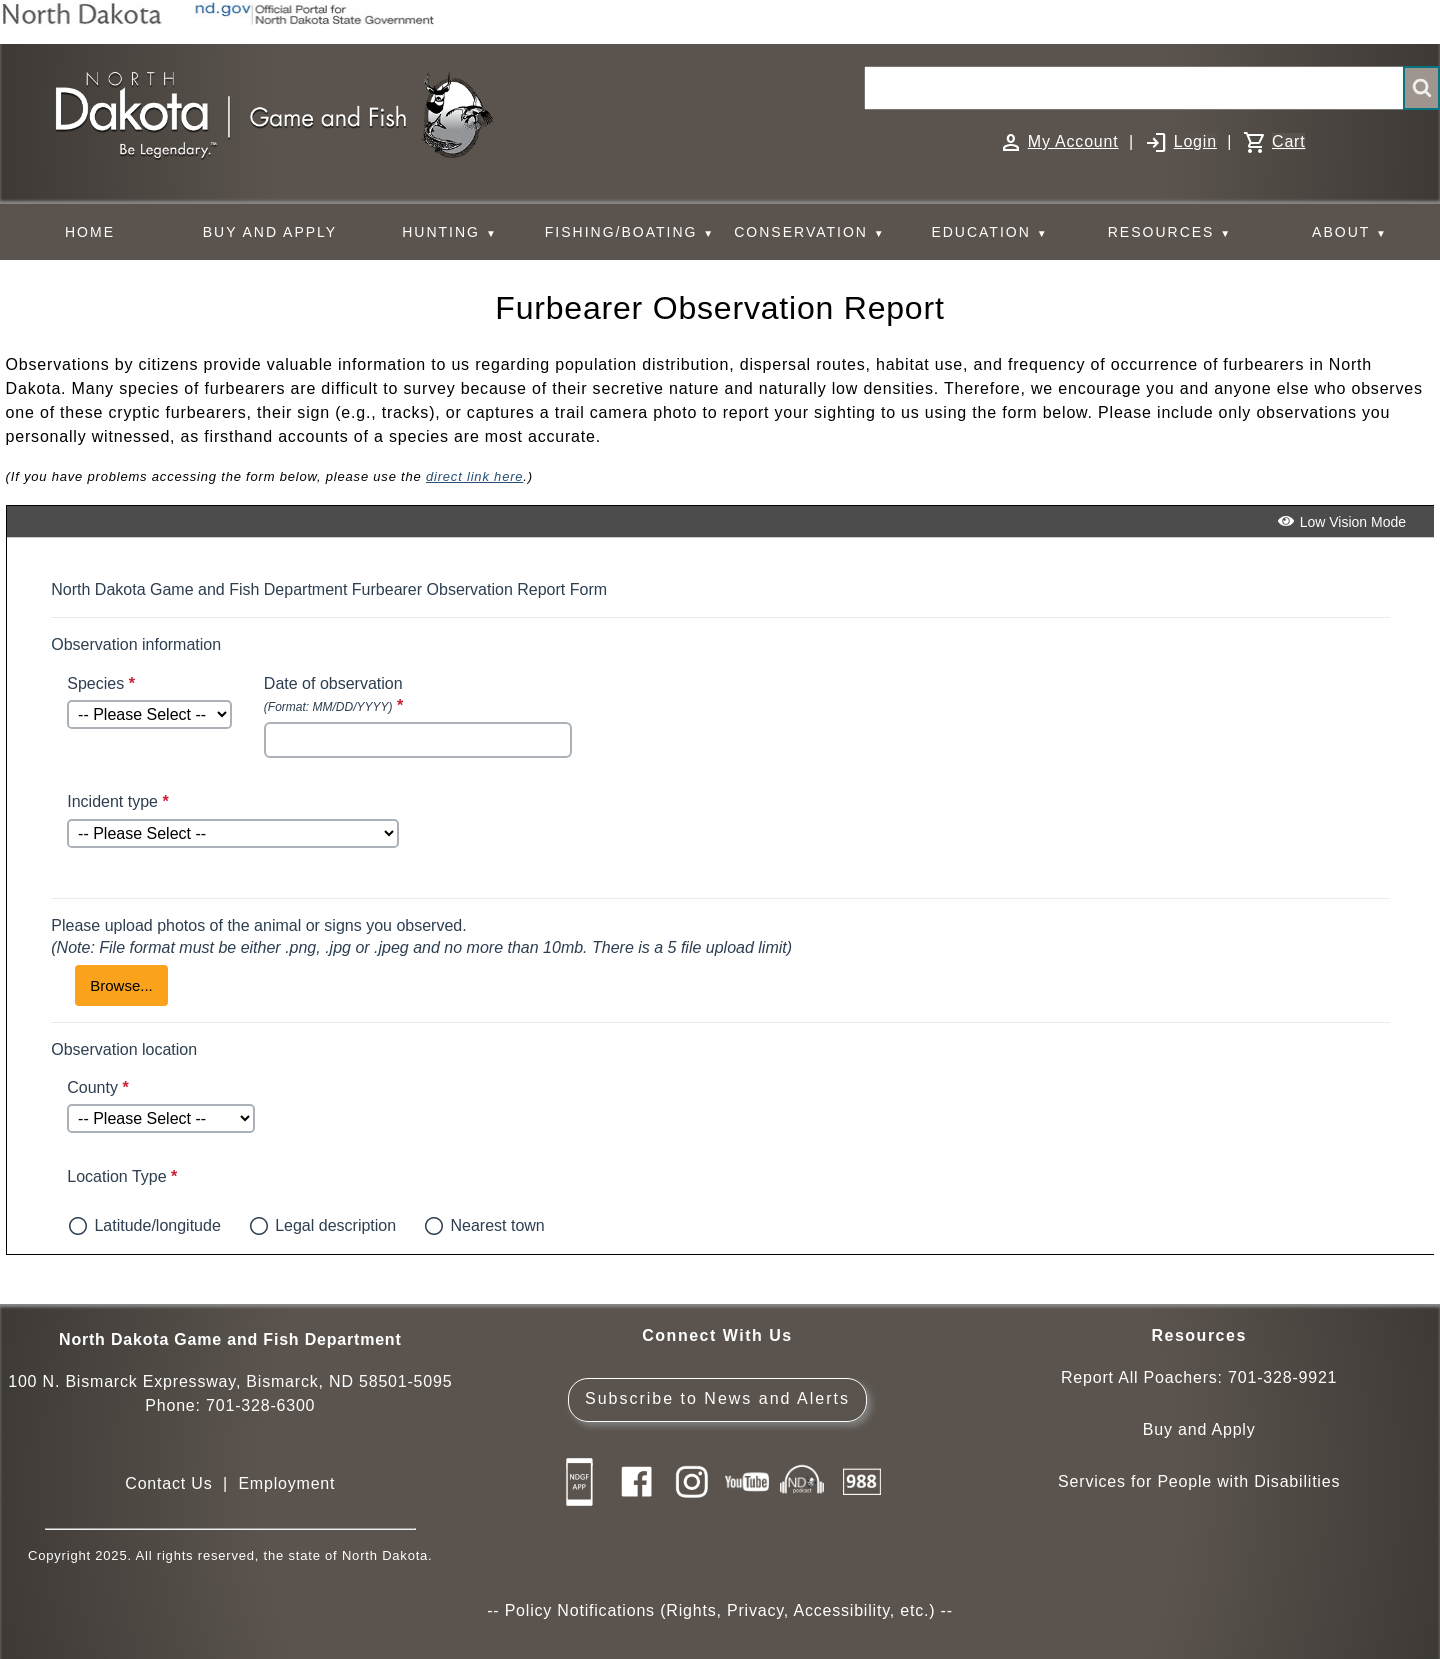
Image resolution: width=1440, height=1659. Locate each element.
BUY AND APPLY (270, 232)
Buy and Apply (1199, 1429)
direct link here (474, 476)
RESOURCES (1170, 232)
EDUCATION (989, 232)
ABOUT (1350, 232)
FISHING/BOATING (630, 232)
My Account (1073, 141)
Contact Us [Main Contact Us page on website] (168, 1483)
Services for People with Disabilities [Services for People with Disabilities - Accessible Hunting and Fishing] (1199, 1481)
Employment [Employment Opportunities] (286, 1483)
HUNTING (450, 232)
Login (1195, 141)
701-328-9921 (1282, 1377)
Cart (1288, 141)
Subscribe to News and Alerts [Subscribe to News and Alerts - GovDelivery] (717, 1398)
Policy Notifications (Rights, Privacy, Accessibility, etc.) (720, 1610)
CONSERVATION (809, 232)
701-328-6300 (260, 1405)
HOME (90, 232)
